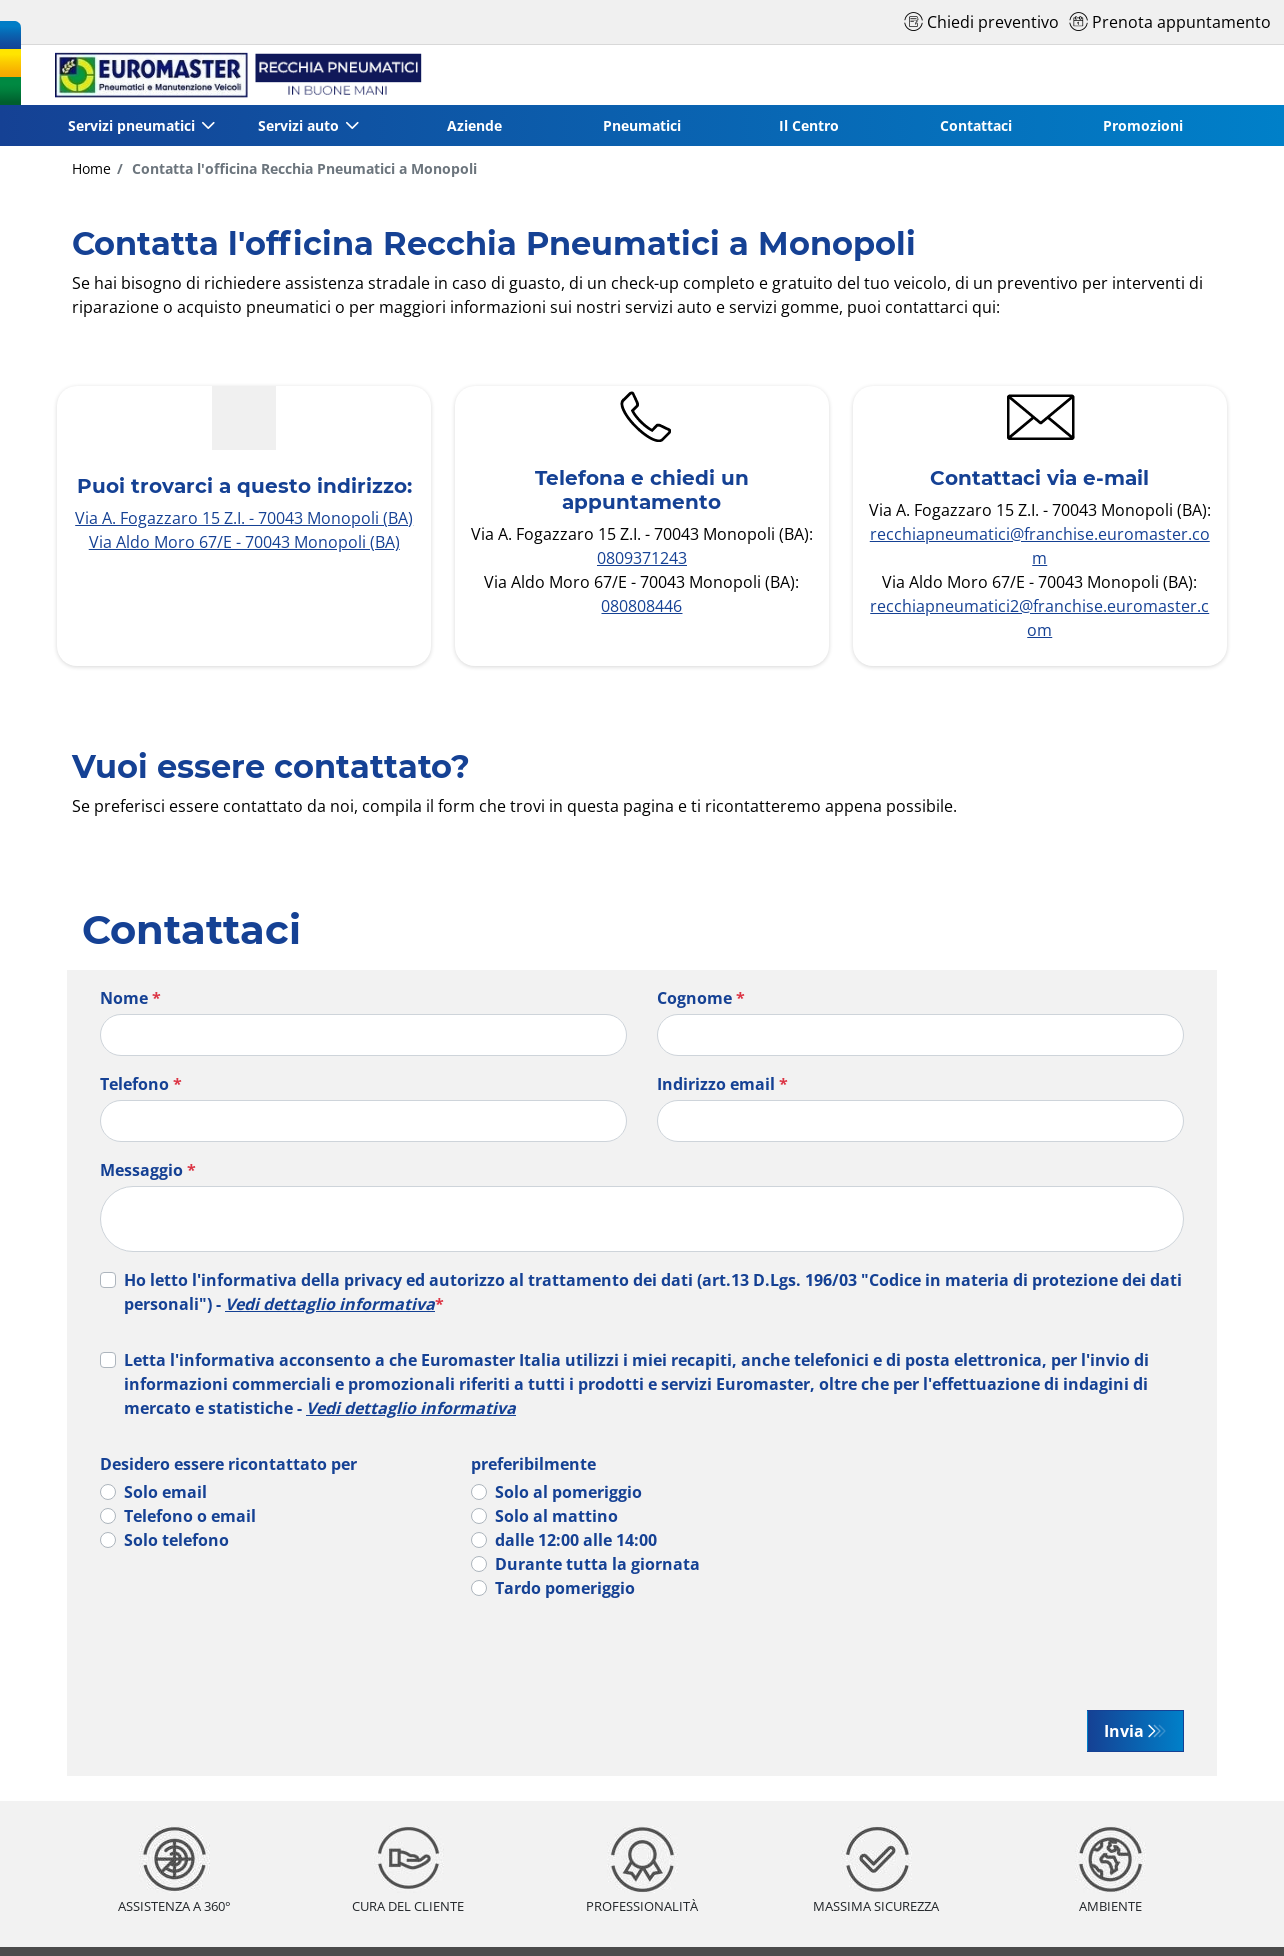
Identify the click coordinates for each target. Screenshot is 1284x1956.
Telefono (141, 1084)
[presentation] (267, 1655)
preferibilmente (533, 1464)
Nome (130, 998)
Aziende (474, 125)
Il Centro (809, 125)
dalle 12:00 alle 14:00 (576, 1540)
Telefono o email (190, 1516)
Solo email (165, 1492)
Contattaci (976, 125)
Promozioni (1143, 125)
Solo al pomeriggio (568, 1492)
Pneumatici (642, 125)
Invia (1124, 1731)
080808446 (641, 606)
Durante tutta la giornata (597, 1564)
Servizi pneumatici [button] (131, 125)
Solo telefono (176, 1540)
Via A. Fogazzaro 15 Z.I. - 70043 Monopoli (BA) (244, 518)
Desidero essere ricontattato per (228, 1464)
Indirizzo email (722, 1084)
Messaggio (148, 1170)
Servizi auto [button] (298, 125)
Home (91, 168)
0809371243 (642, 558)
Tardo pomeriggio (565, 1588)
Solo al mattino (556, 1516)
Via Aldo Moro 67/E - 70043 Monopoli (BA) (244, 542)
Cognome (701, 998)
